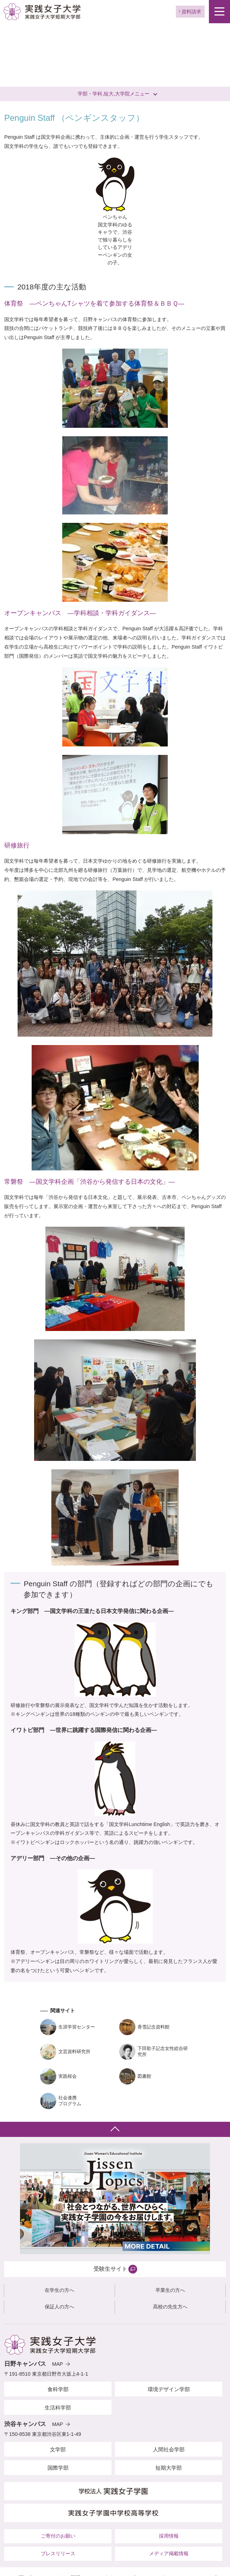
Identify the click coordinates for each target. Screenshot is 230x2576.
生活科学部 (58, 2408)
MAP (57, 2364)
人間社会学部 (169, 2449)
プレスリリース (58, 2553)
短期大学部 (168, 2468)
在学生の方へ (59, 2290)
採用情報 (169, 2536)
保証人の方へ (59, 2306)
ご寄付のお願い (58, 2536)
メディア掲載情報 (169, 2553)
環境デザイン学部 (169, 2389)
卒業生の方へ (170, 2290)
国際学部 (58, 2468)
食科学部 (58, 2389)
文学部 (58, 2449)
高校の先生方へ (170, 2306)
